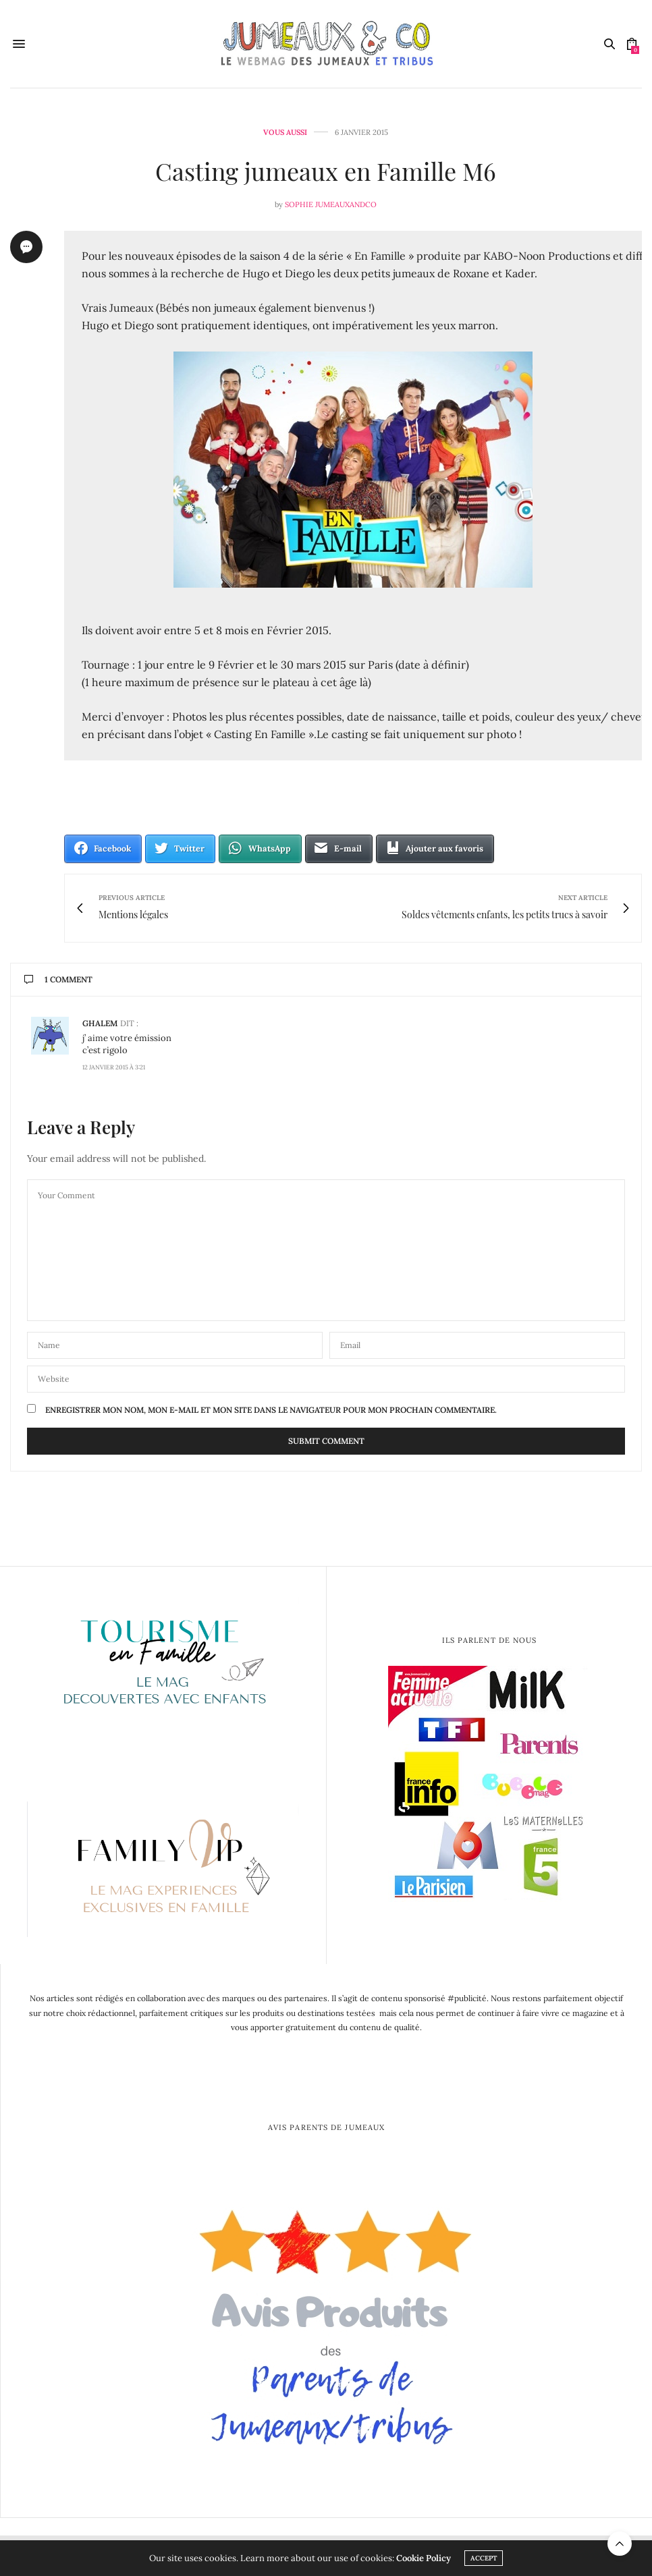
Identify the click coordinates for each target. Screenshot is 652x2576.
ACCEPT (483, 2558)
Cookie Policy (423, 2558)
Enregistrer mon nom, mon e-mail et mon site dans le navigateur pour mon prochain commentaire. (271, 1410)
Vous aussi (285, 132)
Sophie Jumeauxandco (331, 204)
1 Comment (58, 979)
